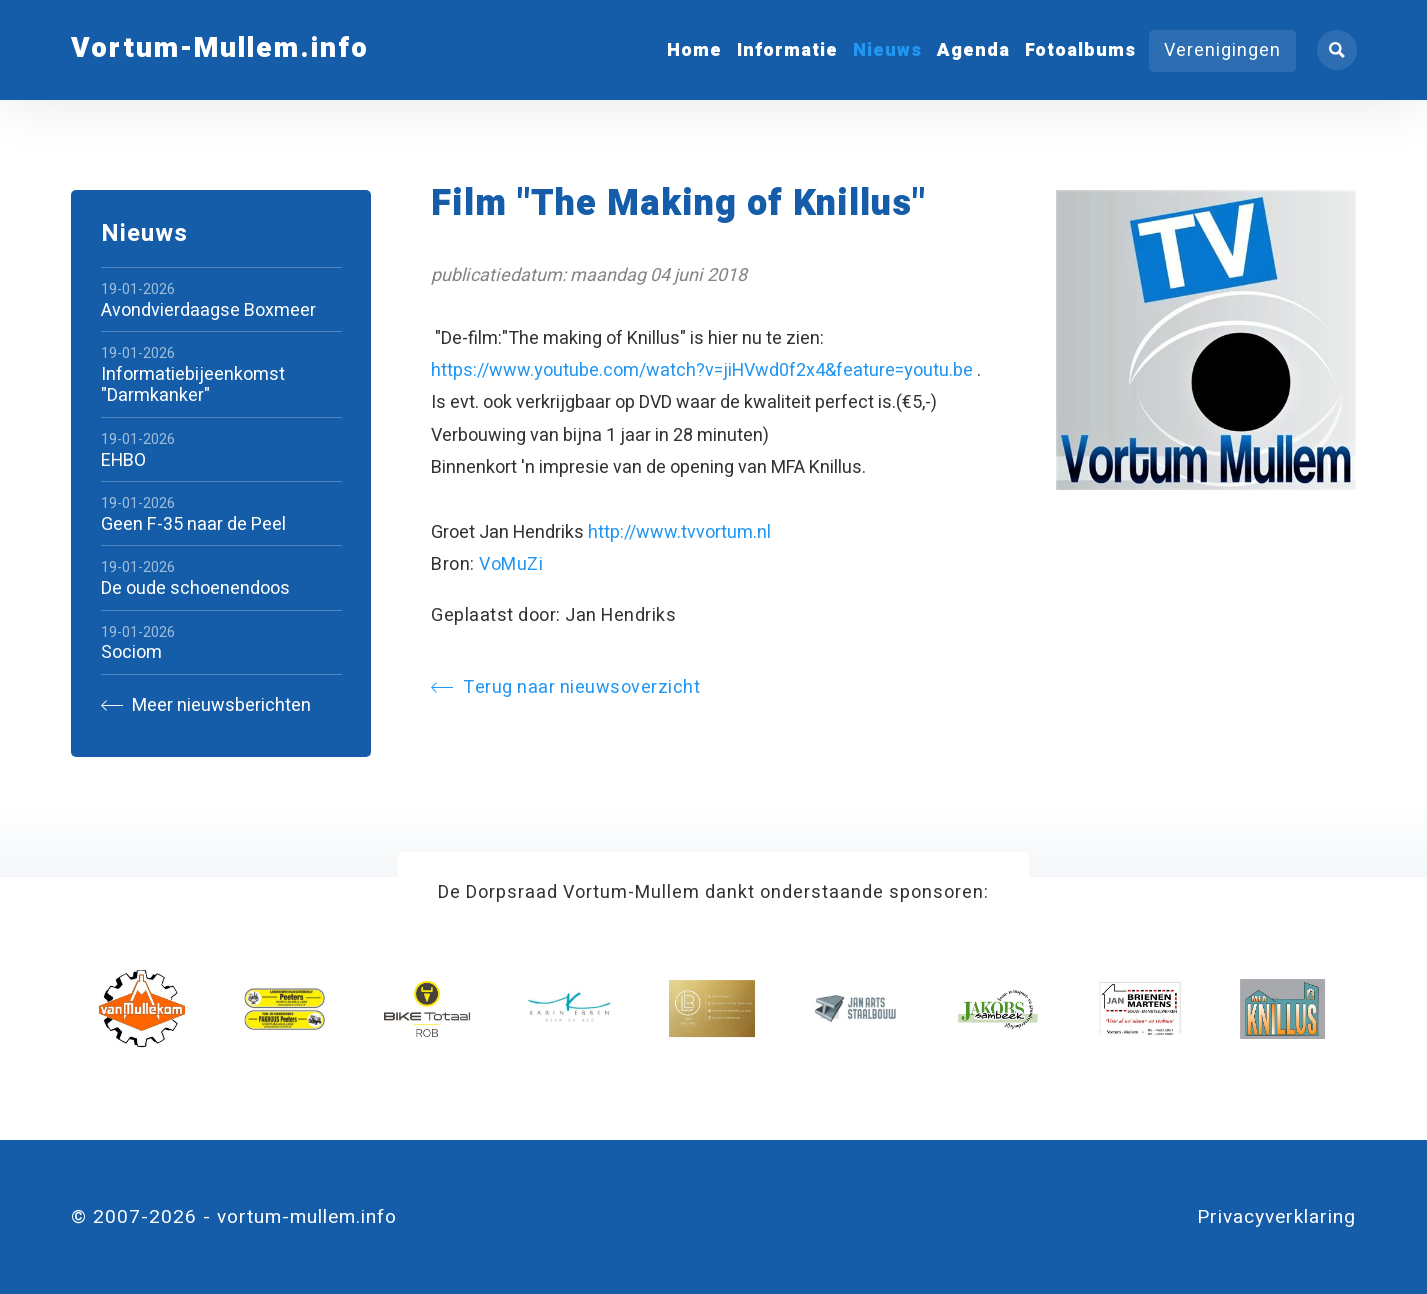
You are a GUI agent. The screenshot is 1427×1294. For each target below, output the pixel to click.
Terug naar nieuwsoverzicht (565, 687)
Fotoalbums (1080, 50)
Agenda (973, 50)
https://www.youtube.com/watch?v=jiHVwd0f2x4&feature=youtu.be (702, 370)
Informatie (787, 50)
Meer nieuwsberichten (206, 705)
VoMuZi (511, 564)
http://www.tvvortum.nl (679, 532)
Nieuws (887, 50)
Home (694, 50)
